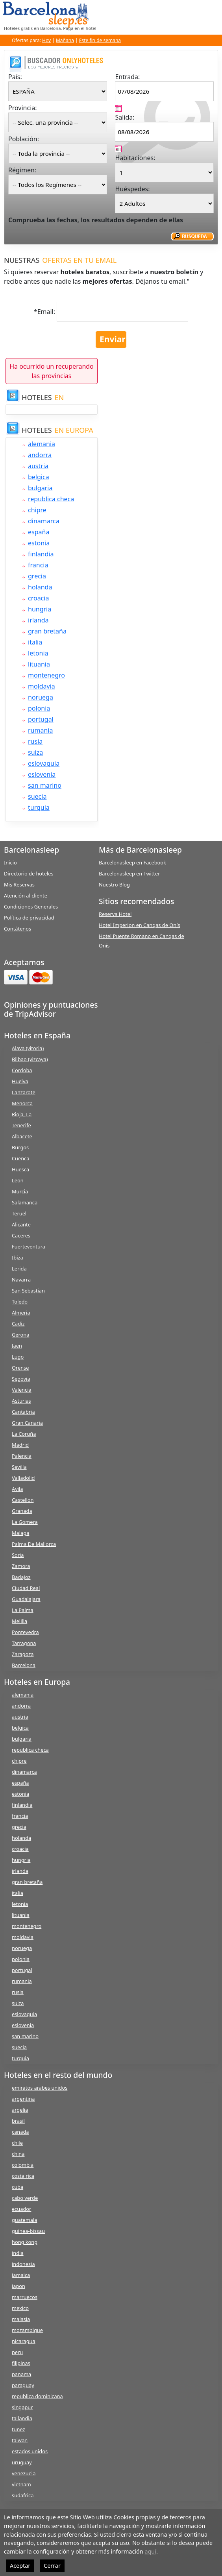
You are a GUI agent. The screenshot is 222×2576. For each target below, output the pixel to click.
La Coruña (24, 1433)
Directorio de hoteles (29, 873)
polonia (39, 708)
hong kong (24, 2241)
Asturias (21, 1400)
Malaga (20, 1532)
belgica (38, 477)
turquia (39, 807)
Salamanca (24, 1202)
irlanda (38, 620)
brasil (18, 2120)
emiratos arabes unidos (39, 2087)
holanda (40, 587)
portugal (41, 719)
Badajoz (21, 1577)
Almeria (21, 1312)
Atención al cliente (25, 895)
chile (17, 2142)
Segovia (21, 1378)
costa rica (23, 2175)
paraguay (23, 2385)
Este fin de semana (100, 40)
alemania (41, 443)
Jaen (17, 1345)
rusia (35, 741)
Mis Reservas (19, 884)
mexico (20, 2308)
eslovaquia (43, 763)
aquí (150, 2551)
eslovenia (42, 774)
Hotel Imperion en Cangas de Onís (139, 925)
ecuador (21, 2208)
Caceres (21, 1235)
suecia (37, 796)
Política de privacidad (29, 917)
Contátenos (17, 928)
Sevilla (19, 1466)
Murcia (20, 1191)
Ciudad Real (26, 1588)
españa (38, 532)
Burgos (20, 1147)
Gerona (20, 1334)
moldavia (41, 686)
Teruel (19, 1213)
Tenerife (21, 1125)
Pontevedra (25, 1632)
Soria (18, 1555)
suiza (35, 752)
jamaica (21, 2275)
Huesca (20, 1169)
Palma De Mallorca (34, 1543)
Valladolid (23, 1477)
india (18, 2253)
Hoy (46, 40)
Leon (18, 1180)
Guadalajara (26, 1599)
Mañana (65, 40)
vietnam (21, 2484)
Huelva (20, 1081)
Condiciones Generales (31, 906)
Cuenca (20, 1158)
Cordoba (22, 1070)
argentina (23, 2098)
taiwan (20, 2440)
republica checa (51, 499)
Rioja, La (21, 1114)
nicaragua (23, 2341)
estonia (39, 543)
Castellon (23, 1499)
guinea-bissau (28, 2230)
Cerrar (52, 2565)
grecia (37, 576)
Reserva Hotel (115, 914)
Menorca (22, 1103)
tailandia (22, 2418)
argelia (20, 2109)
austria (38, 466)
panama (21, 2374)
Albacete (22, 1136)
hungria (39, 609)
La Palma (22, 1610)
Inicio (10, 862)
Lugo (18, 1356)
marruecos (24, 2297)
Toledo (20, 1301)
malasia (21, 2319)
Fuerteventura (28, 1246)
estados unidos (30, 2451)
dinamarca (43, 521)
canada (20, 2131)
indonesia (23, 2264)
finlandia (41, 554)
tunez (18, 2429)
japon (18, 2286)
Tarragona (24, 1643)
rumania (40, 730)
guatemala (24, 2219)
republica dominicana (37, 2396)
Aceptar (20, 2565)
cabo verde (25, 2197)
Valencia (21, 1389)
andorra (40, 455)
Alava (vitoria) (28, 1048)
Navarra (21, 1279)
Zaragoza (22, 1654)
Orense (20, 1367)
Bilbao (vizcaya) (30, 1059)
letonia (38, 653)
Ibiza (17, 1257)
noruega (40, 697)
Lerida (19, 1268)
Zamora (21, 1566)
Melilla (19, 1621)
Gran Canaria (27, 1422)
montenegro (46, 675)
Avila (17, 1488)
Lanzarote (23, 1092)
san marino (44, 785)
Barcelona (23, 1665)
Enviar (113, 339)
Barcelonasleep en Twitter (129, 873)
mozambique (27, 2330)
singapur (22, 2407)
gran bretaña (47, 631)
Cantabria (23, 1411)
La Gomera (25, 1521)
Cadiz (18, 1323)
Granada (22, 1510)
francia (38, 565)
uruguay (22, 2462)
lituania (39, 664)
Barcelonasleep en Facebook (132, 862)
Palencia (21, 1455)
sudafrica (22, 2495)
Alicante (21, 1224)
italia (35, 642)
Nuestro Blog (114, 884)
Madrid (20, 1444)
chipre (37, 510)
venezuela (23, 2473)
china (18, 2153)
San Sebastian (28, 1290)
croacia (38, 598)
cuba (17, 2186)
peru (17, 2352)
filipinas (21, 2363)
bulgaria (40, 488)
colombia (22, 2164)
